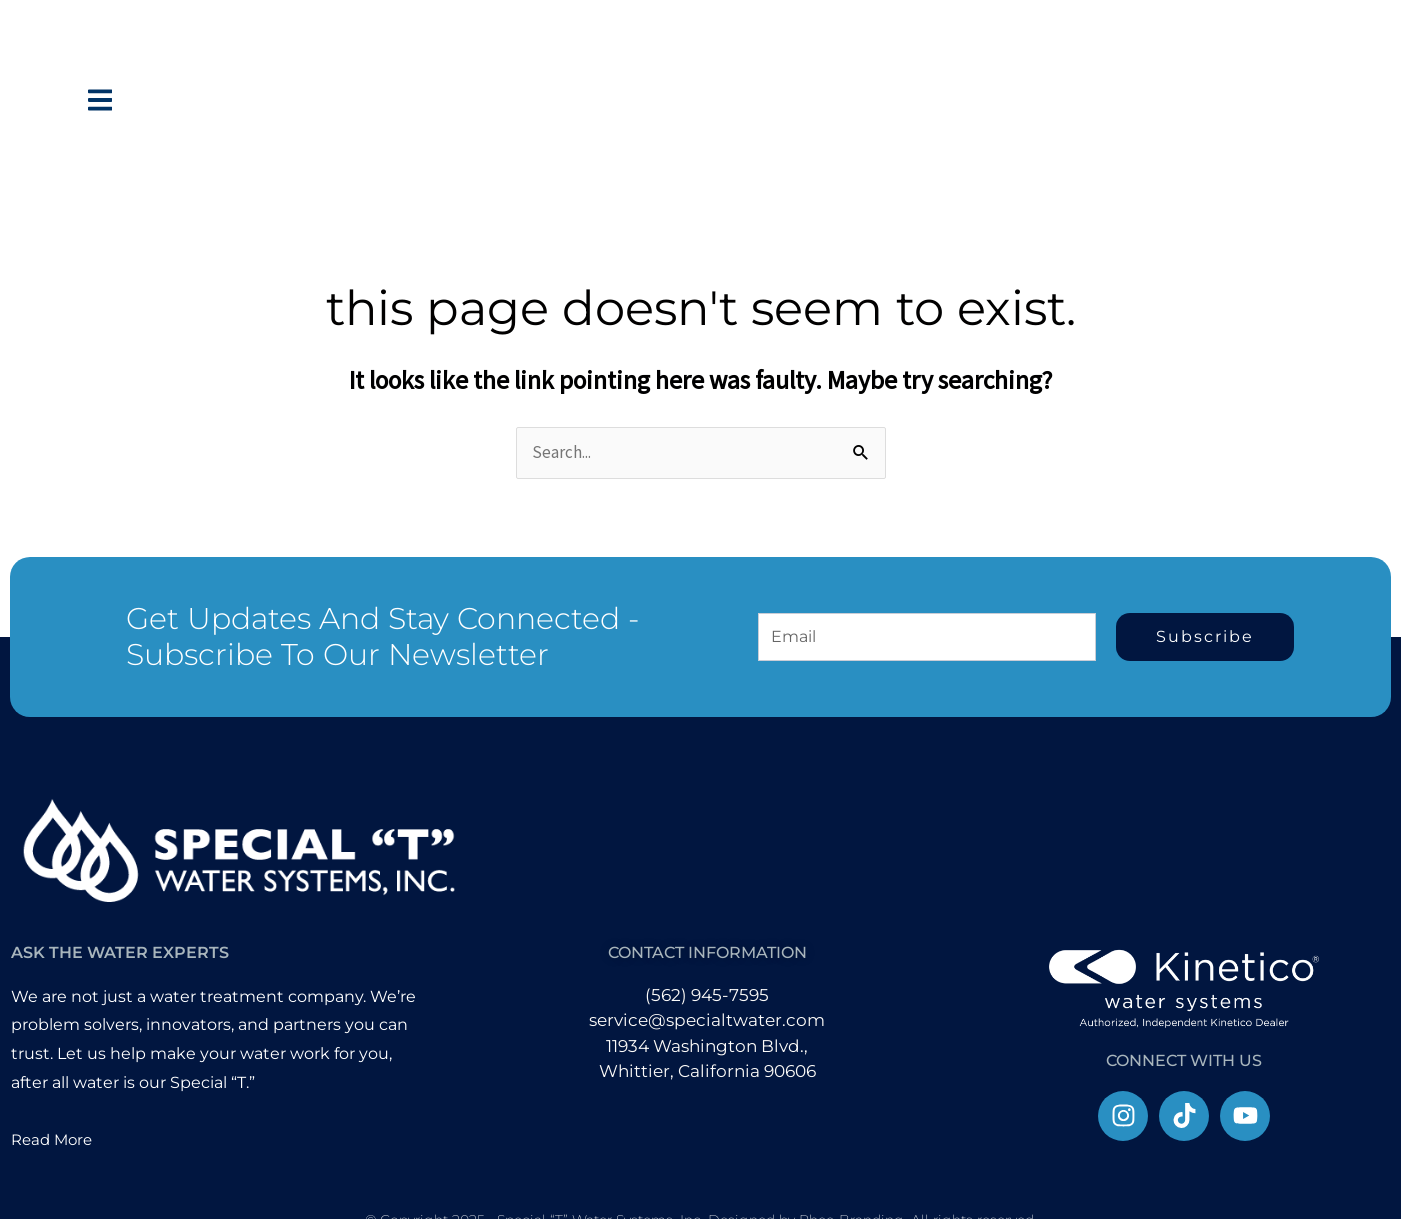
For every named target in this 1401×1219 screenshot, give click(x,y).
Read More (54, 1139)
